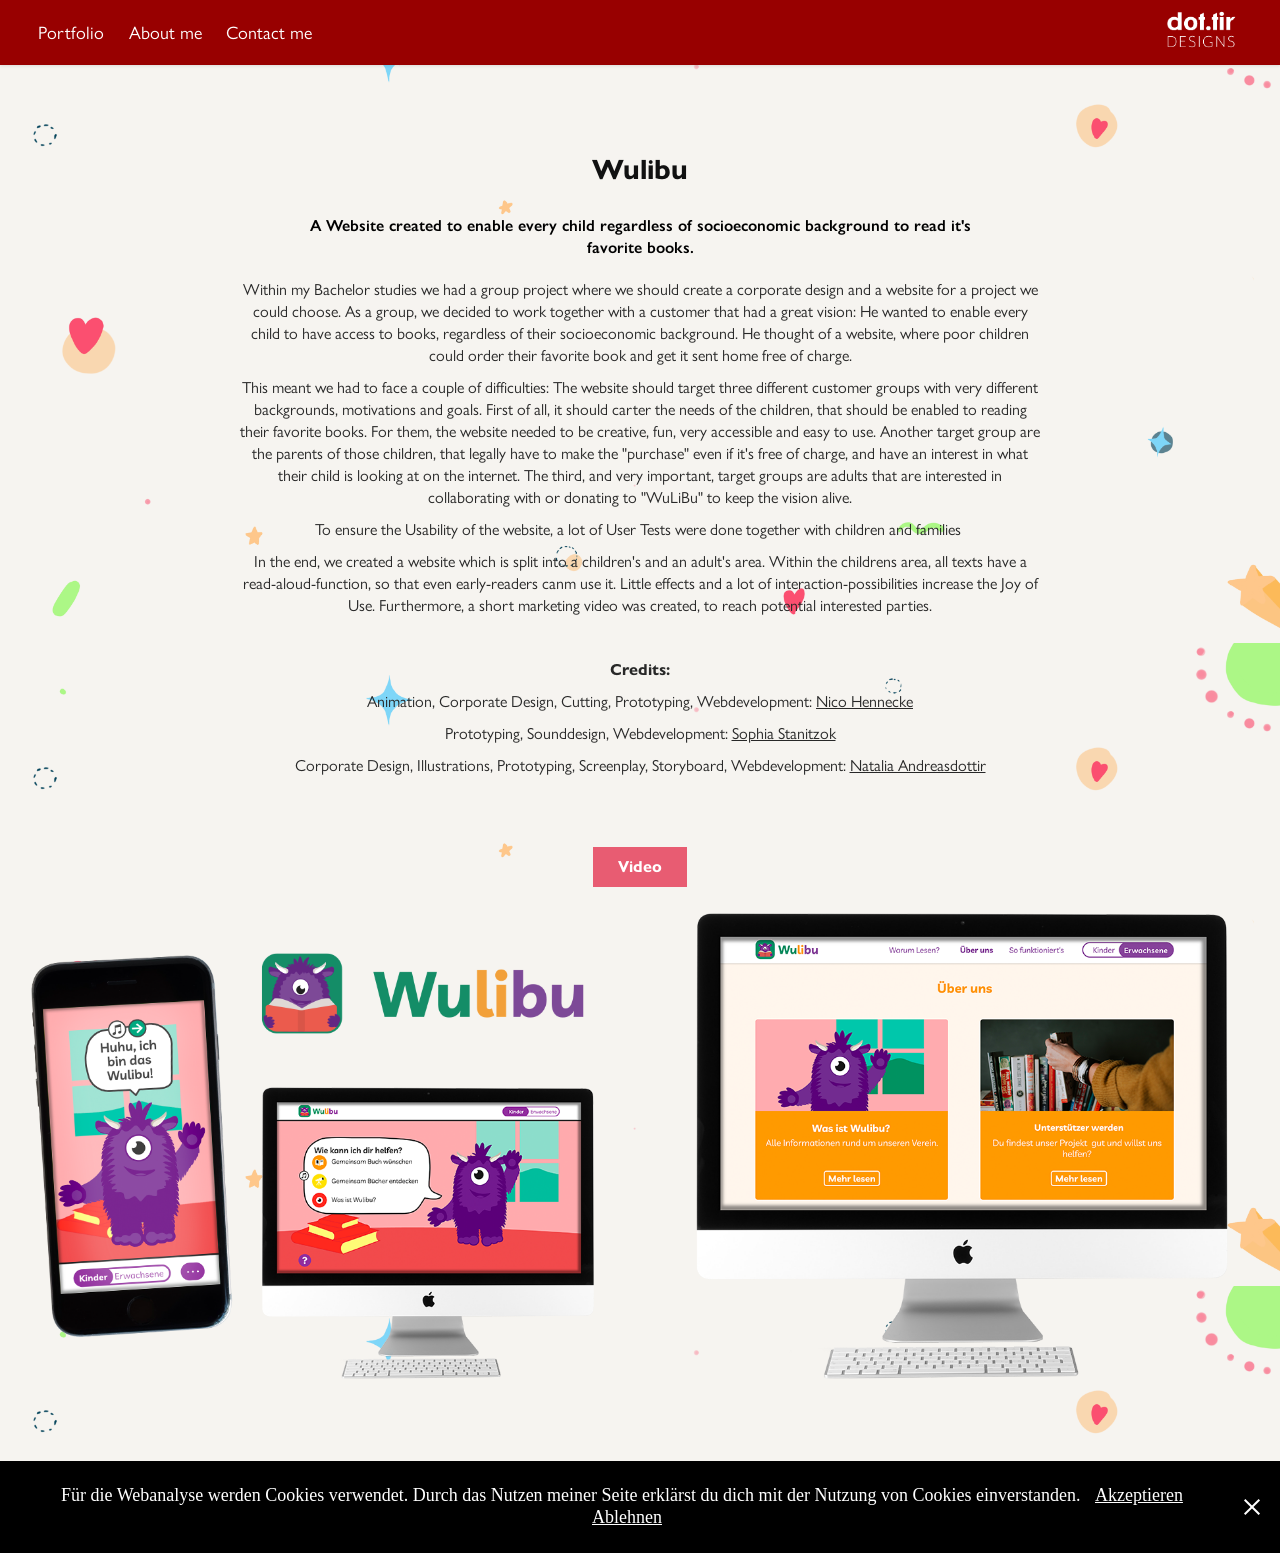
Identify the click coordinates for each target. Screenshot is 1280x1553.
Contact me (269, 33)
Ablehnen (627, 1517)
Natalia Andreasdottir (918, 765)
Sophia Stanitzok (784, 733)
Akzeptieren (1139, 1495)
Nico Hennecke (864, 701)
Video (640, 866)
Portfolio (71, 33)
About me (165, 33)
